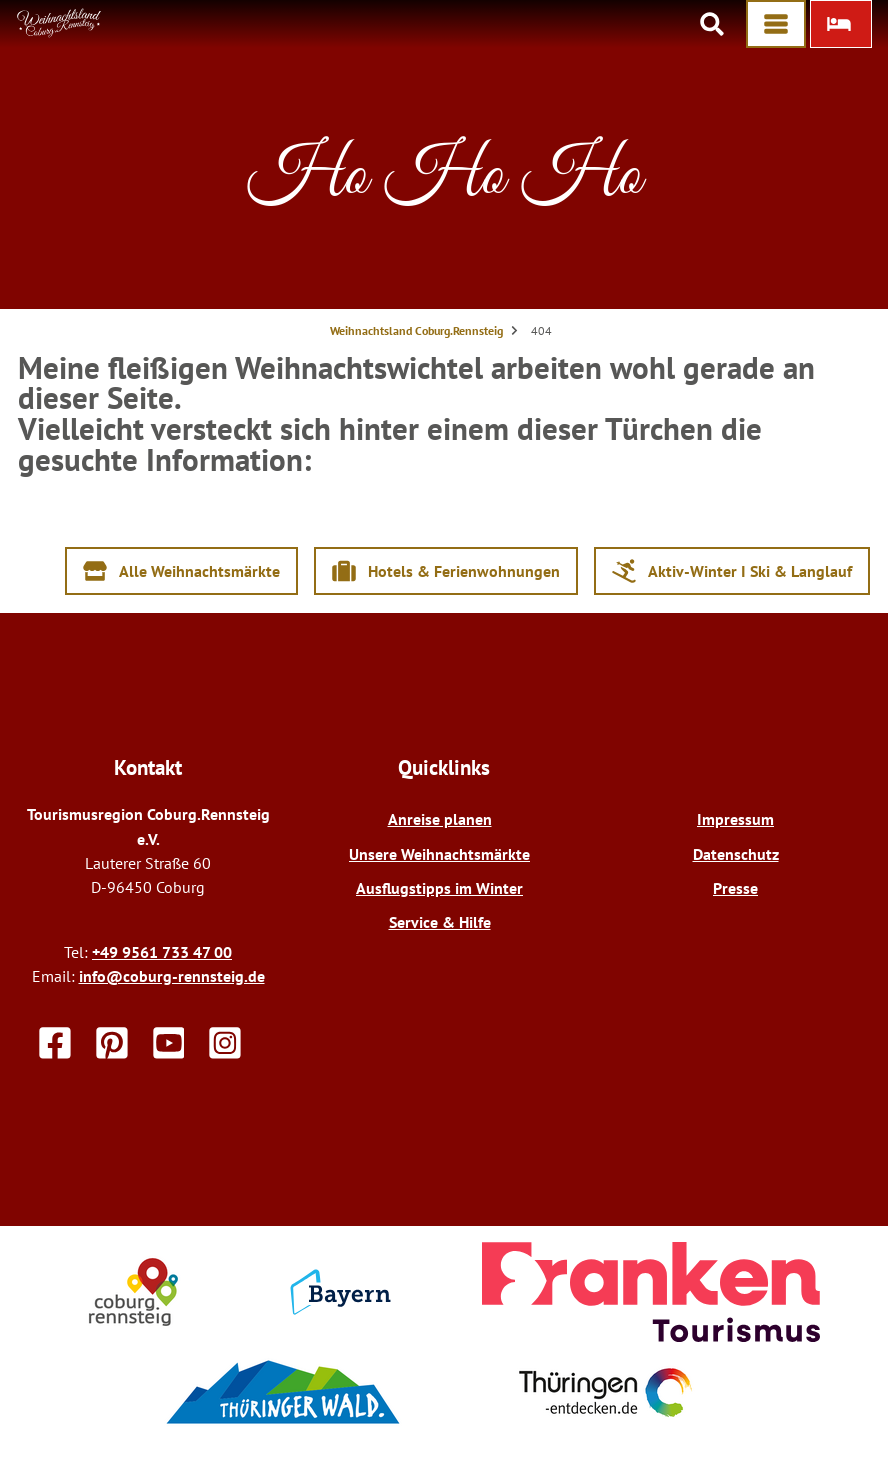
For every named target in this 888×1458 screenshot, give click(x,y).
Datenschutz (736, 854)
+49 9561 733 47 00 (162, 952)
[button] (841, 24)
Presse (735, 888)
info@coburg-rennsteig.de (172, 976)
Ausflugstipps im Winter (439, 888)
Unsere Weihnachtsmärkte (439, 854)
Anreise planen (440, 819)
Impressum (735, 819)
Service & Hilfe (440, 922)
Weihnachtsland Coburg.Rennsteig (416, 330)
